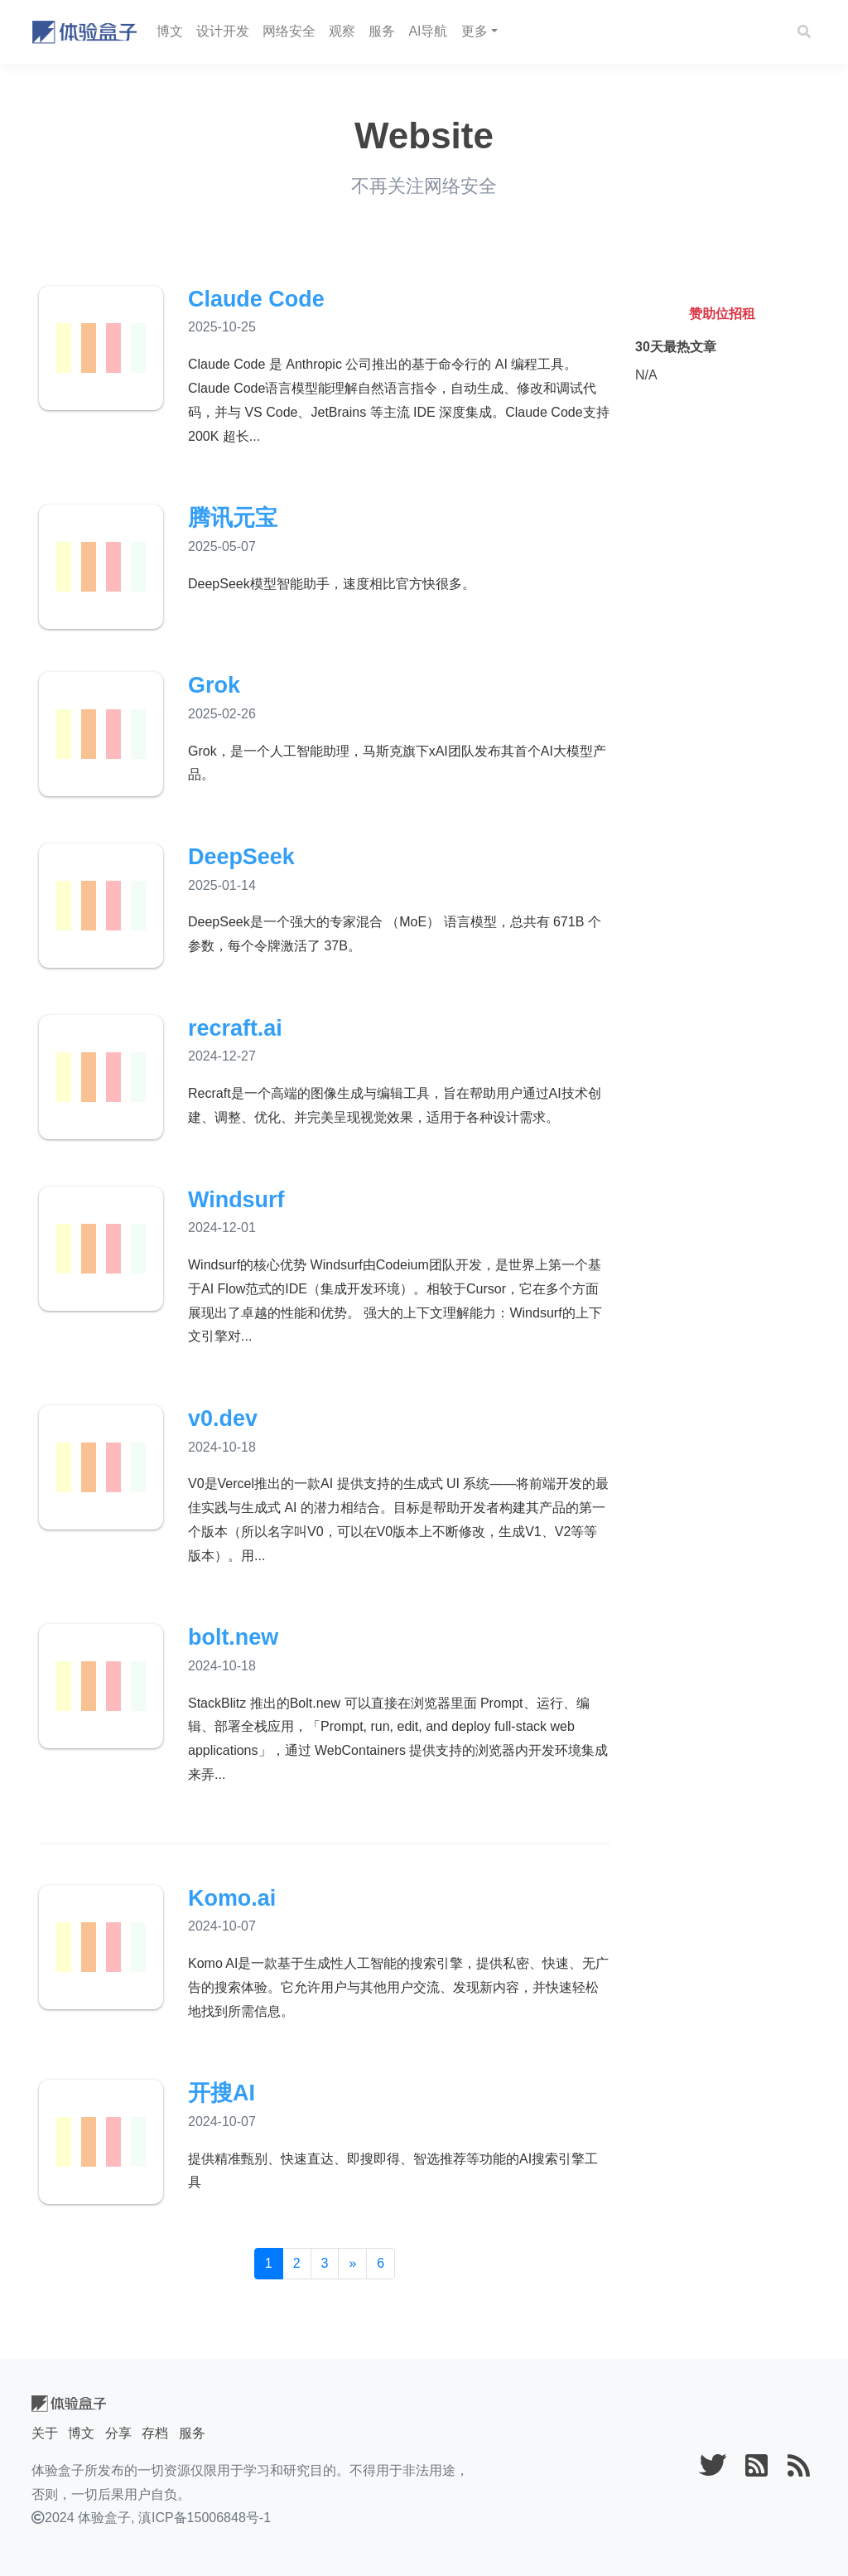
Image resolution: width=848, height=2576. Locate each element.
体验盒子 (104, 2518)
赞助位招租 (722, 314)
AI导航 (427, 31)
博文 (170, 31)
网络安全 (289, 31)
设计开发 (222, 31)
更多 (474, 31)
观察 (342, 31)
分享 (118, 2433)
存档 (155, 2433)
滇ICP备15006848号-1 (204, 2518)
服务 (382, 31)
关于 (44, 2433)
